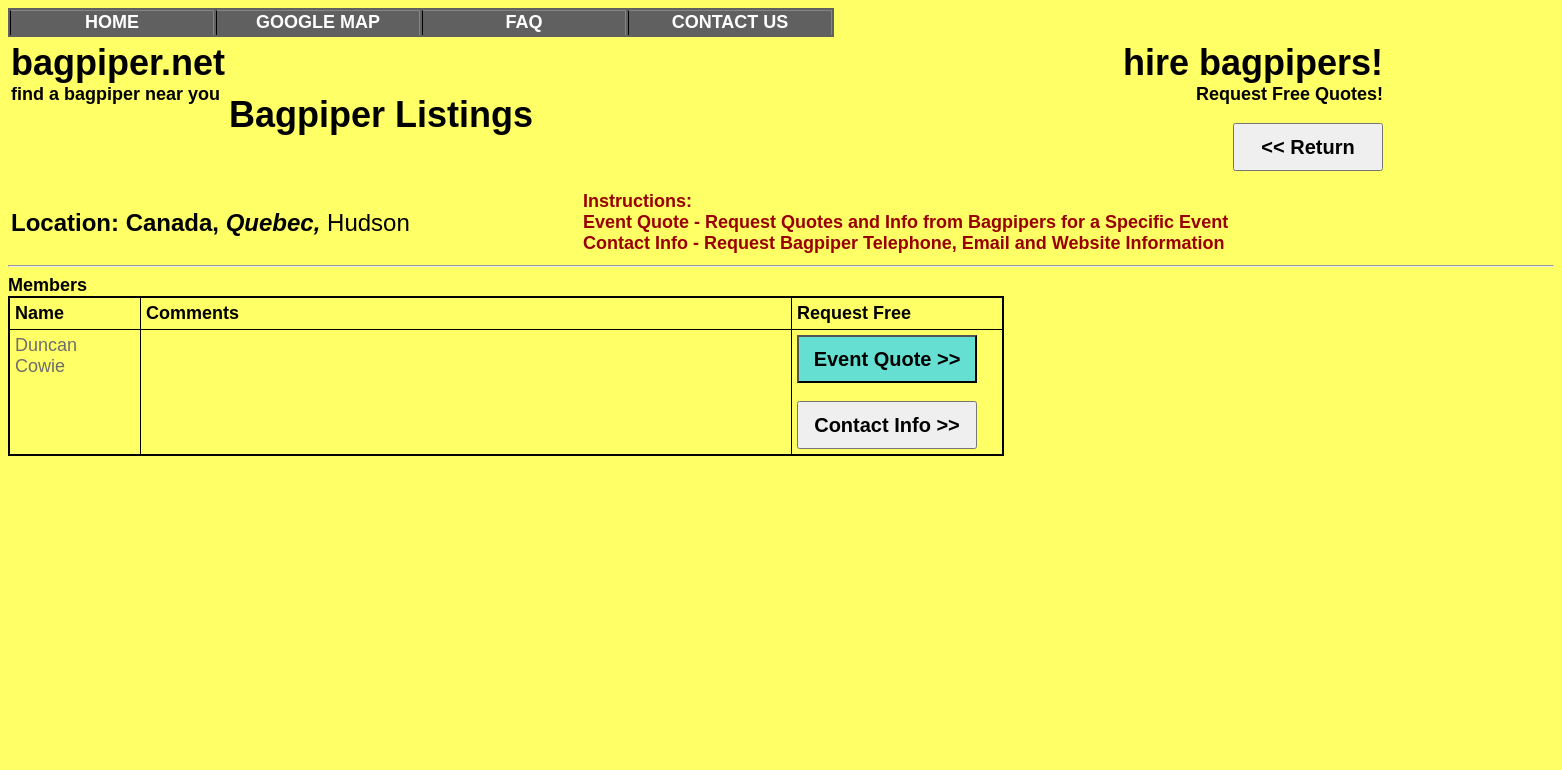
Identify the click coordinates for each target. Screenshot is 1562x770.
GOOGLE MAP (318, 22)
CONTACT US (730, 22)
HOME (112, 22)
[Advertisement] (608, 618)
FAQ (523, 22)
